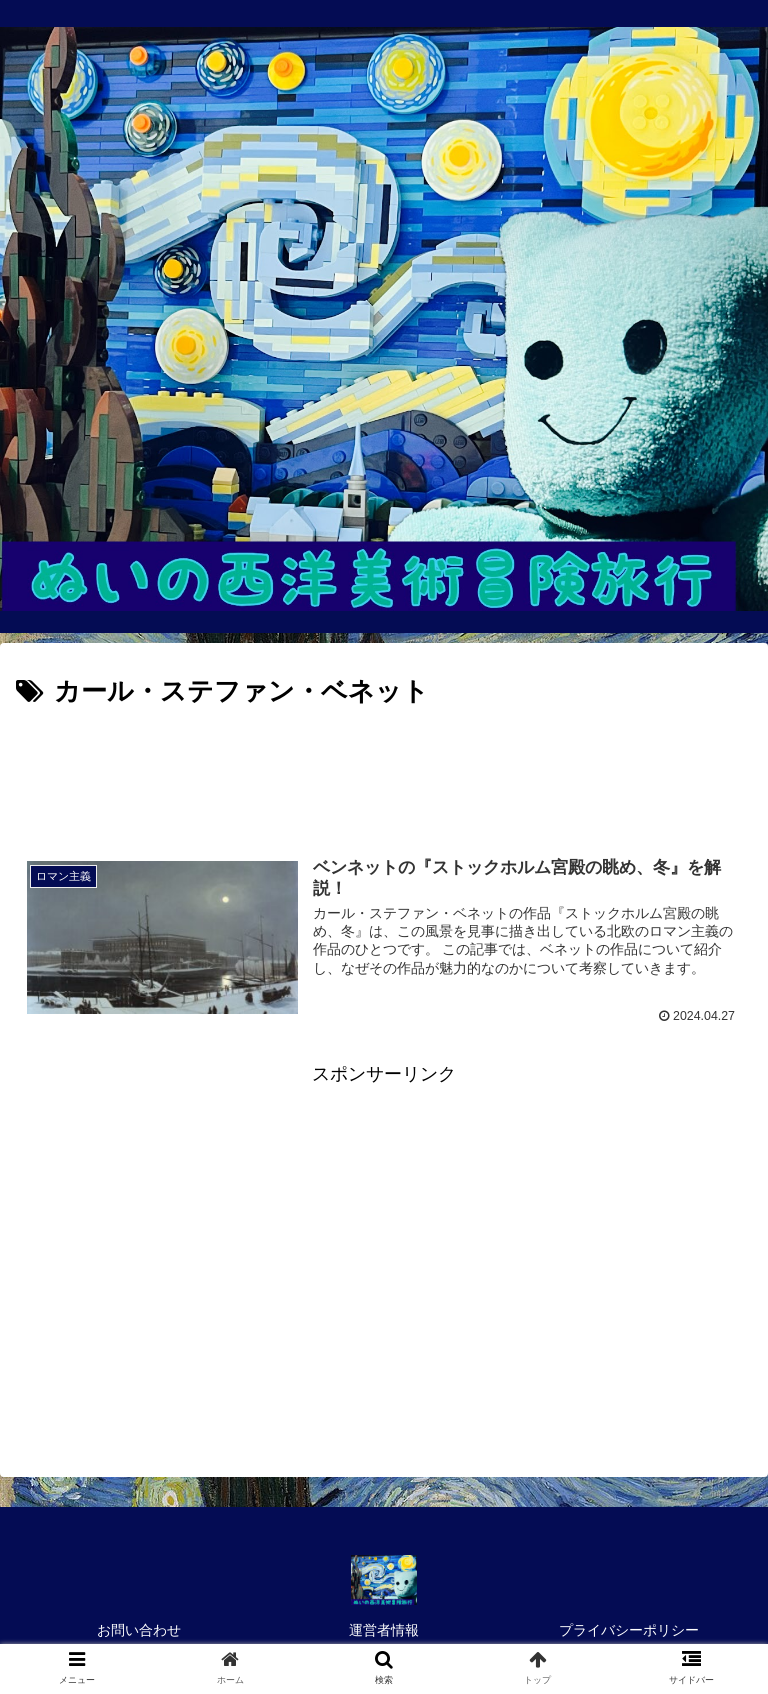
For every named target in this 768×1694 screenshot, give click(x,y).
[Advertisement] (384, 770)
